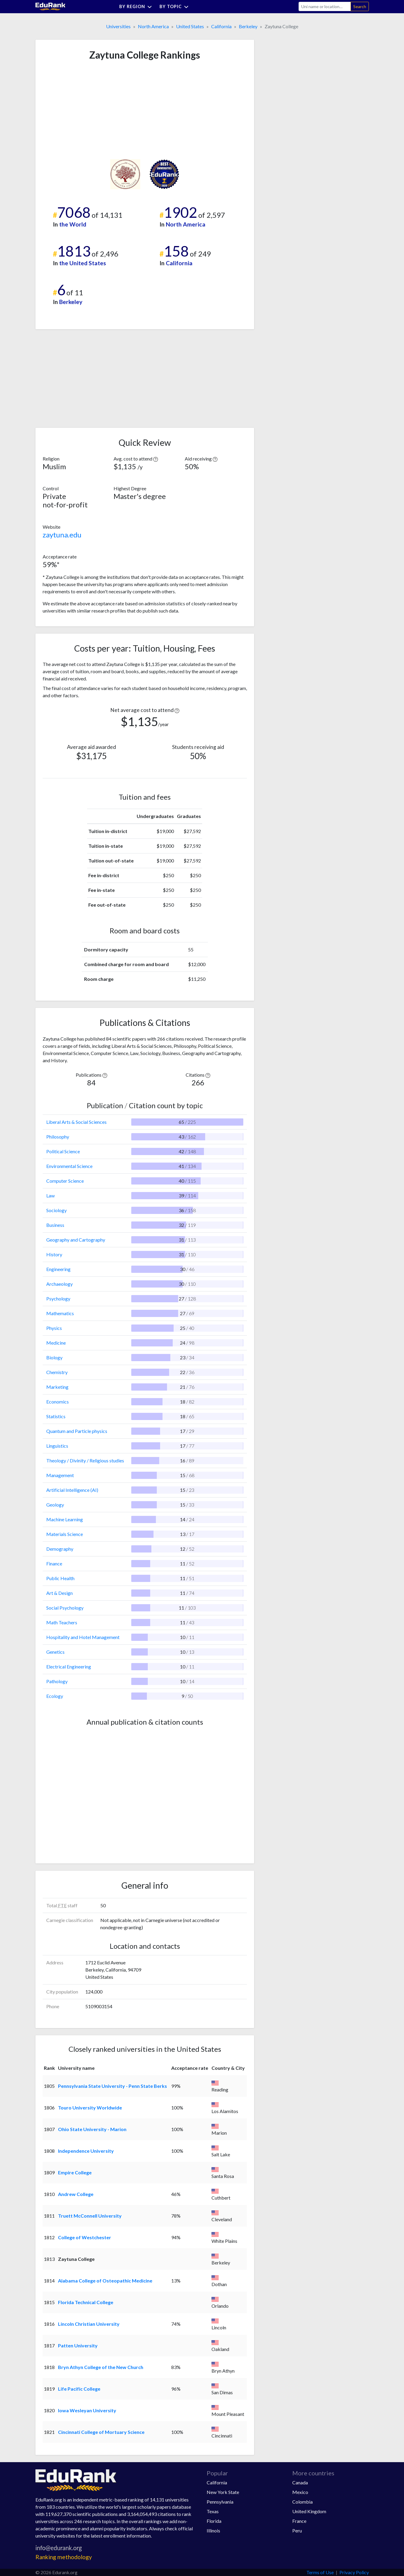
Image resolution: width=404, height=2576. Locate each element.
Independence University (86, 2151)
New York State (223, 2492)
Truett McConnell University (90, 2216)
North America (153, 26)
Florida (214, 2521)
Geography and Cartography (75, 1239)
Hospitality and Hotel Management (83, 1637)
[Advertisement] (87, 110)
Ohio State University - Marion (92, 2129)
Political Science (63, 1151)
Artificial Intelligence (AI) (72, 1490)
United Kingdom (309, 2511)
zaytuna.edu (62, 534)
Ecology (54, 1696)
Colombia (302, 2502)
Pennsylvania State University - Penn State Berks (112, 2086)
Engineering (58, 1269)
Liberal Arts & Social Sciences (76, 1122)
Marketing (57, 1387)
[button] (155, 458)
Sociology (56, 1210)
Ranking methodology (63, 2556)
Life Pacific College (79, 2389)
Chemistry (57, 1372)
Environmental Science (69, 1166)
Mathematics (60, 1313)
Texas (213, 2511)
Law (50, 1195)
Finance (54, 1563)
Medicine (56, 1343)
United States (190, 26)
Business (55, 1225)
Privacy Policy (354, 2572)
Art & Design (59, 1593)
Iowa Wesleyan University (87, 2410)
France (299, 2521)
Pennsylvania (220, 2502)
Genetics (55, 1652)
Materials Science (64, 1534)
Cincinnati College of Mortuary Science (101, 2432)
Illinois (213, 2530)
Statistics (55, 1416)
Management (60, 1475)
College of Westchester (84, 2237)
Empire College (75, 2172)
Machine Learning (64, 1519)
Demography (59, 1549)
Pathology (57, 1681)
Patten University (78, 2345)
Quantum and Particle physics (76, 1431)
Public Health (60, 1578)
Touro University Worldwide (90, 2107)
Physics (54, 1328)
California (221, 26)
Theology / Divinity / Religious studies (85, 1460)
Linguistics (57, 1446)
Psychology (58, 1298)
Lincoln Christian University (89, 2324)
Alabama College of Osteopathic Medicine (105, 2280)
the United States (82, 263)
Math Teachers (61, 1622)
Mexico (300, 2492)
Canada (300, 2482)
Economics (57, 1401)
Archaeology (59, 1284)
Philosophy (57, 1136)
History (54, 1254)
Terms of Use (320, 2572)
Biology (54, 1357)
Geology (55, 1504)
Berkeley (248, 26)
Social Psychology (65, 1607)
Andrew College (75, 2194)
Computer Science (65, 1181)
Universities (118, 26)
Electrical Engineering (68, 1666)
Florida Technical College (85, 2302)
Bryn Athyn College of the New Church (100, 2367)
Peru (297, 2530)
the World (72, 224)
